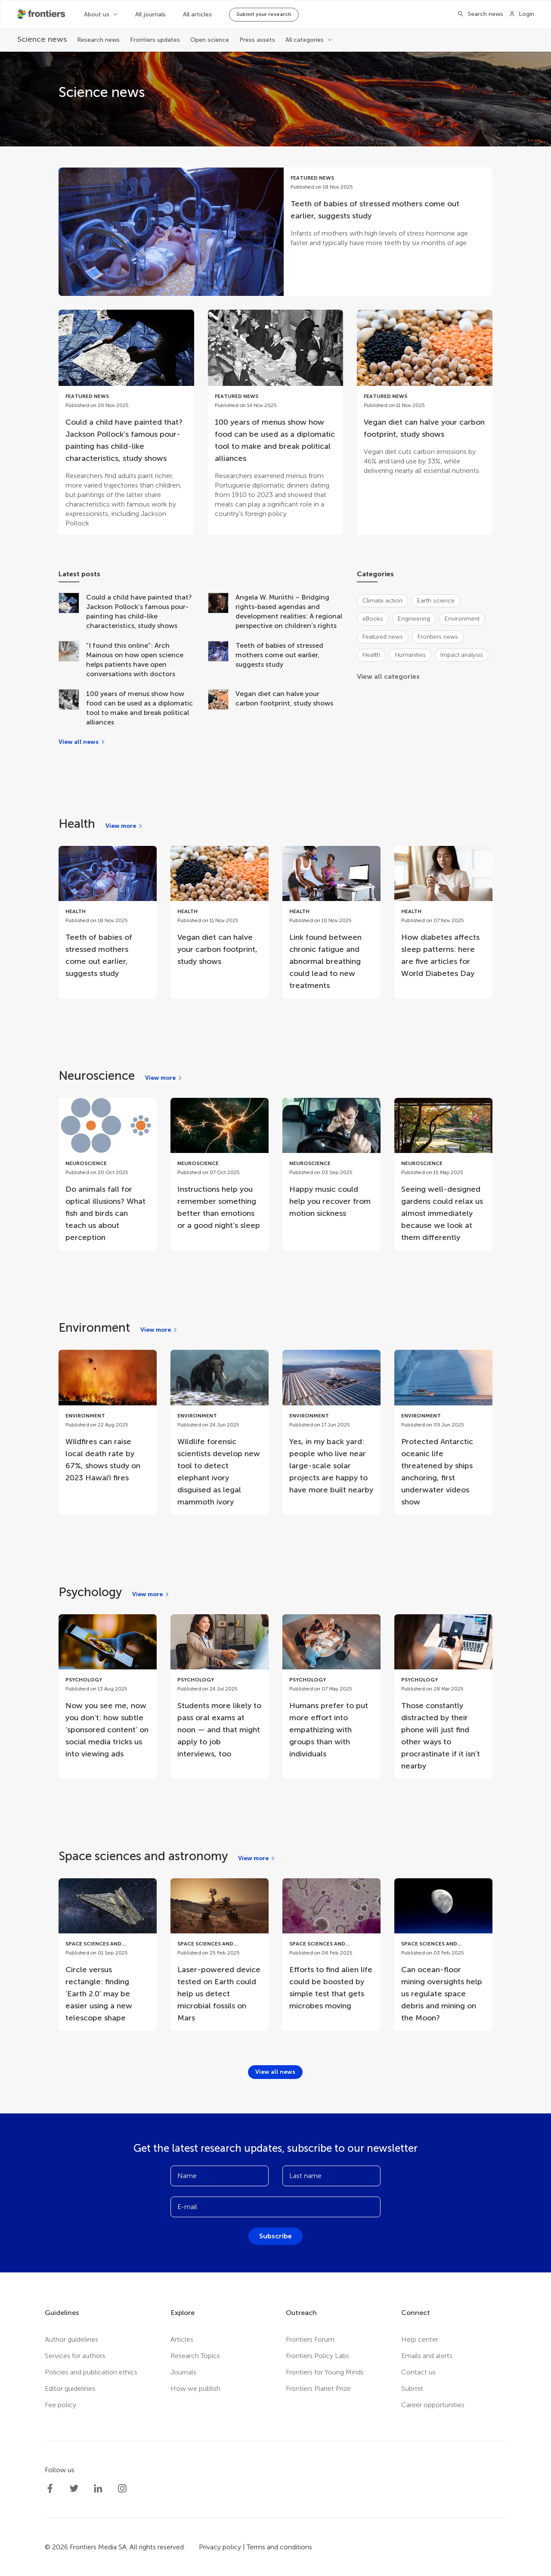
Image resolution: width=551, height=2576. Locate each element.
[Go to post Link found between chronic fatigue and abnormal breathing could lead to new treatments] (331, 922)
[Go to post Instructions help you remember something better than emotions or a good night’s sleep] (219, 1168)
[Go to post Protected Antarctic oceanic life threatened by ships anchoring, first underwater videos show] (443, 1432)
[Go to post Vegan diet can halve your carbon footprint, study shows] (424, 396)
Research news (98, 40)
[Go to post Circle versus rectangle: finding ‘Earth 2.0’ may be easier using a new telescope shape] (108, 1954)
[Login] (521, 14)
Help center (419, 2339)
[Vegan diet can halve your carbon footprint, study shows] (221, 708)
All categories (304, 40)
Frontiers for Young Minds (325, 2372)
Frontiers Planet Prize (318, 2388)
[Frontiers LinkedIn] (98, 2488)
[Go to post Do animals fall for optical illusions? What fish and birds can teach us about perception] (108, 1174)
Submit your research (263, 14)
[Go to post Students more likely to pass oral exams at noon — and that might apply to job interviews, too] (219, 1690)
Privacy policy (220, 2547)
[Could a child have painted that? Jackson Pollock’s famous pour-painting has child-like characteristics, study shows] (72, 612)
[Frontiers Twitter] (74, 2488)
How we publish (195, 2388)
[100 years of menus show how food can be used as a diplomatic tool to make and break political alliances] (72, 708)
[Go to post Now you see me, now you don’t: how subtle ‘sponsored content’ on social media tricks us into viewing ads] (108, 1690)
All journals (150, 14)
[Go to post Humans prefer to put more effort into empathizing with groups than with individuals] (331, 1690)
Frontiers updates (155, 40)
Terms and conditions (279, 2547)
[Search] (477, 14)
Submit (412, 2388)
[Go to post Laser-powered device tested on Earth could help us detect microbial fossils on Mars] (219, 1954)
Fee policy (60, 2405)
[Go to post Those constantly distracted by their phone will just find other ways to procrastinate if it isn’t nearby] (443, 1696)
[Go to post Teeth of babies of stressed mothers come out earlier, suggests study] (275, 232)
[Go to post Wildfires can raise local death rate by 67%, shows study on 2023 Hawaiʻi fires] (108, 1420)
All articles (197, 14)
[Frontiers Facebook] (50, 2488)
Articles (181, 2339)
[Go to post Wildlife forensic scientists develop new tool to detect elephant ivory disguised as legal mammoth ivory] (219, 1432)
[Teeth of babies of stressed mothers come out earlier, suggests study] (221, 660)
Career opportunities (432, 2405)
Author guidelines (71, 2339)
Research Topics (195, 2356)
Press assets (257, 40)
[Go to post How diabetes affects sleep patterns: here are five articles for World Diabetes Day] (443, 916)
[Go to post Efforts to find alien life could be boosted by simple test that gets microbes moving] (331, 1948)
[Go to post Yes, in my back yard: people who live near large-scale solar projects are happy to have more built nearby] (331, 1426)
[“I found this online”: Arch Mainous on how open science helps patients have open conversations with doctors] (72, 660)
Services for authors (75, 2356)
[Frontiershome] (42, 14)
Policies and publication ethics (91, 2372)
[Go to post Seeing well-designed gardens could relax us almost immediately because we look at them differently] (443, 1174)
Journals (183, 2372)
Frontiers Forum (310, 2339)
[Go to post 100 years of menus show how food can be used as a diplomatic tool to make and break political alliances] (276, 417)
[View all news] (82, 742)
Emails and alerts (426, 2356)
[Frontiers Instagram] (122, 2488)
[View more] (124, 826)
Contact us (418, 2372)
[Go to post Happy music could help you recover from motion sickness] (331, 1162)
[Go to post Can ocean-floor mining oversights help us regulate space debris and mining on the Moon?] (443, 1954)
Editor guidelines (70, 2388)
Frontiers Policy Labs (317, 2356)
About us (96, 14)
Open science (209, 40)
